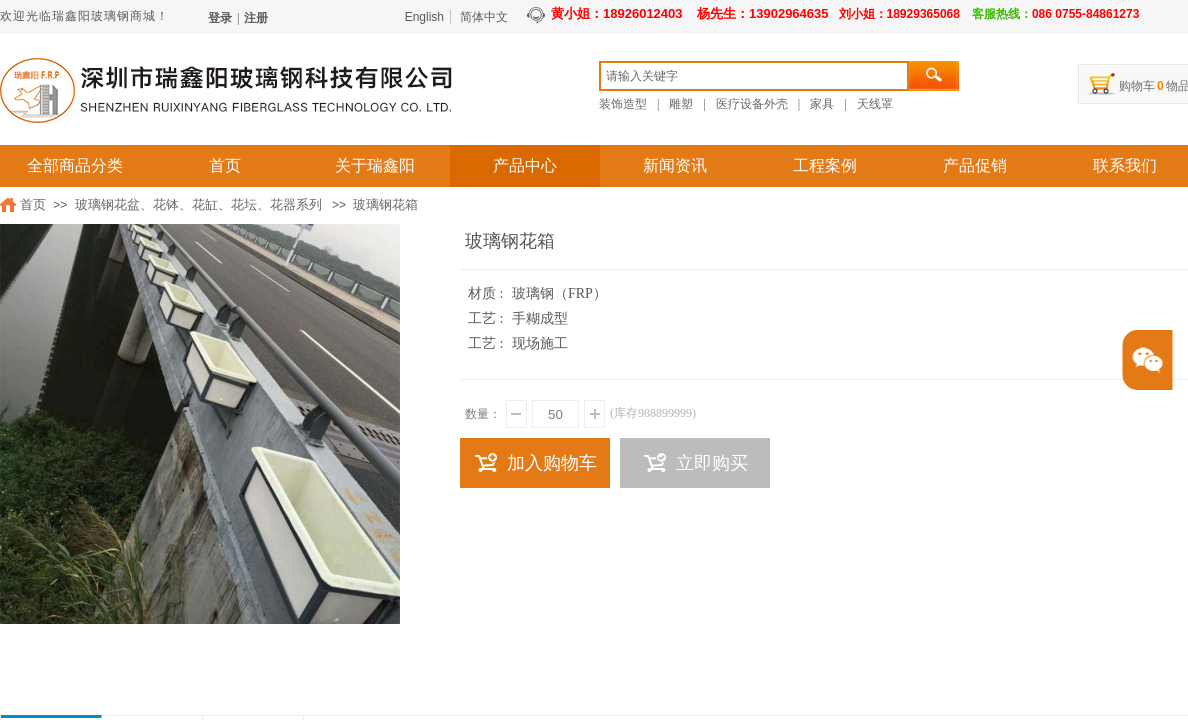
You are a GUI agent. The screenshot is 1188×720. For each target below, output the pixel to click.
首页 (225, 165)
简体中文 (484, 17)
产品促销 (975, 165)
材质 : (487, 293)
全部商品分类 (75, 165)
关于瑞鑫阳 (375, 165)
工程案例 (825, 165)
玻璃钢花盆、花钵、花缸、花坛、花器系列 (198, 204)
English (424, 17)
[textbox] (754, 76)
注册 (256, 18)
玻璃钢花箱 (385, 204)
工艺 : (487, 318)
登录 (220, 18)
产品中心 (525, 165)
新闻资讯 (675, 165)
